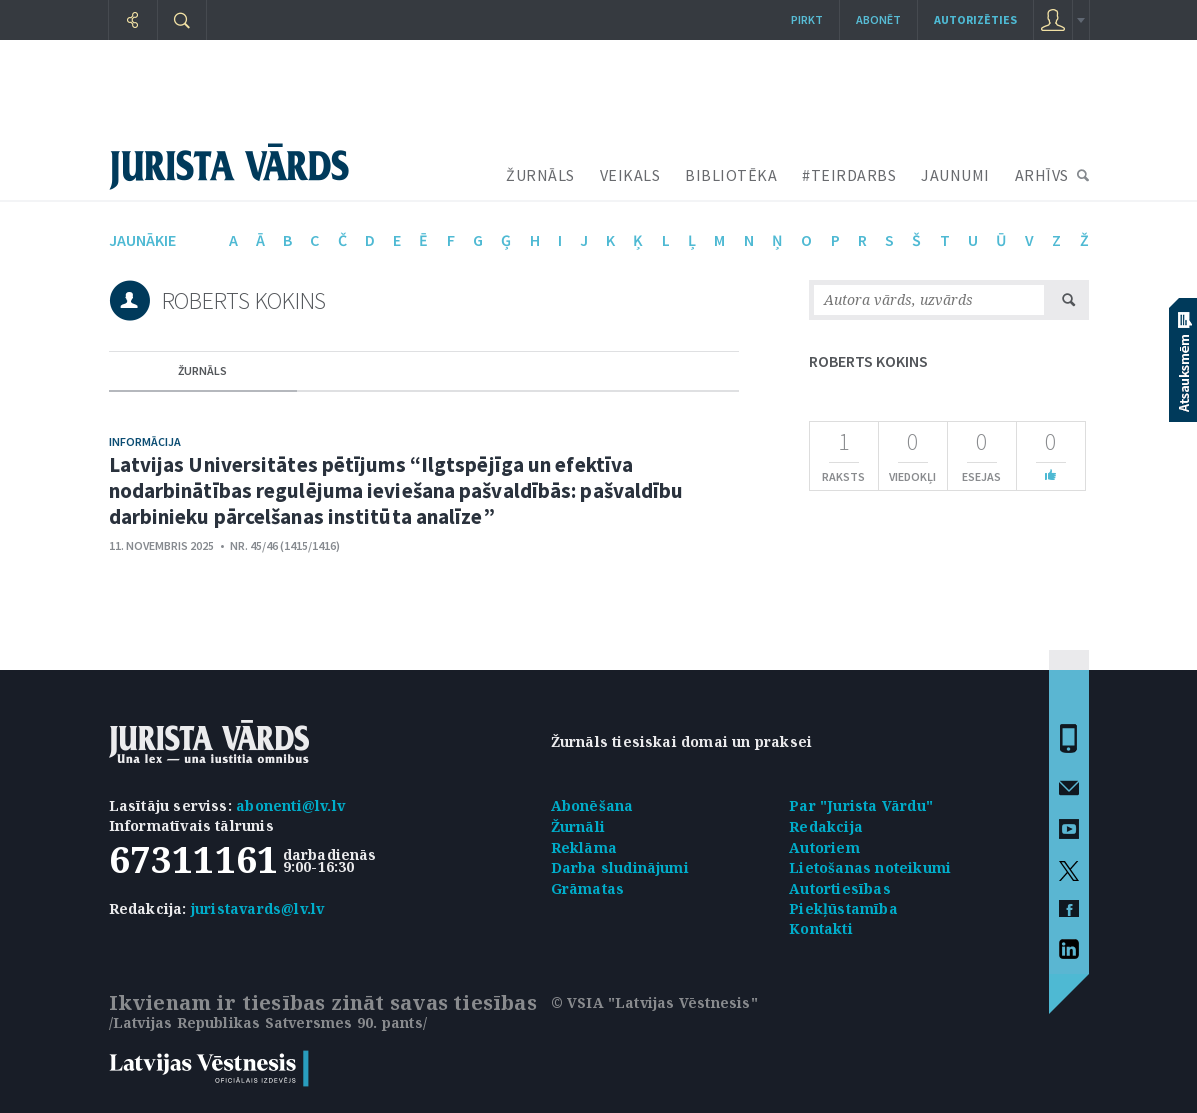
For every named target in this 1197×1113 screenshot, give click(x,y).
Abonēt (878, 19)
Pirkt (807, 19)
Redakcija (826, 826)
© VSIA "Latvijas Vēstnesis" (654, 1002)
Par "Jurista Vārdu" (861, 805)
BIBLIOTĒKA (731, 175)
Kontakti (821, 928)
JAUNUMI (955, 175)
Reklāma (584, 847)
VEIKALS (630, 175)
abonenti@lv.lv (290, 805)
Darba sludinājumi (620, 867)
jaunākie (142, 240)
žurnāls (202, 370)
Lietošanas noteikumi (870, 867)
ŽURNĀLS (540, 175)
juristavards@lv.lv (258, 908)
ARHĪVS (1042, 175)
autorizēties (975, 19)
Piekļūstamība (843, 908)
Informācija (145, 441)
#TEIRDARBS (849, 175)
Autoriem (824, 847)
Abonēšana (592, 805)
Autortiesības (840, 888)
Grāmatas (588, 888)
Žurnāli (578, 826)
